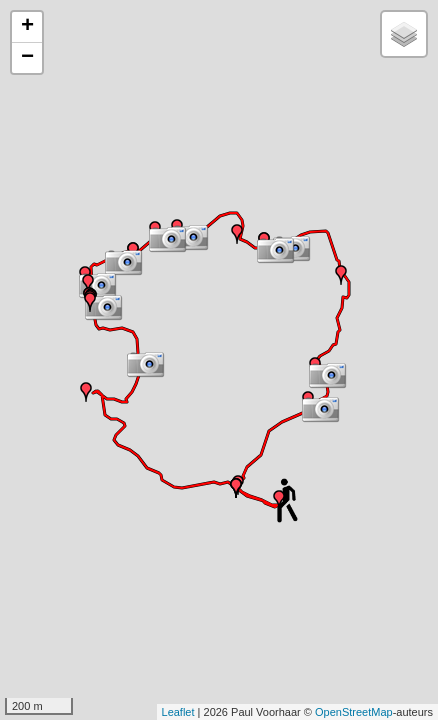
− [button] (27, 58)
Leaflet (178, 712)
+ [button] (27, 27)
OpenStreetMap (354, 712)
